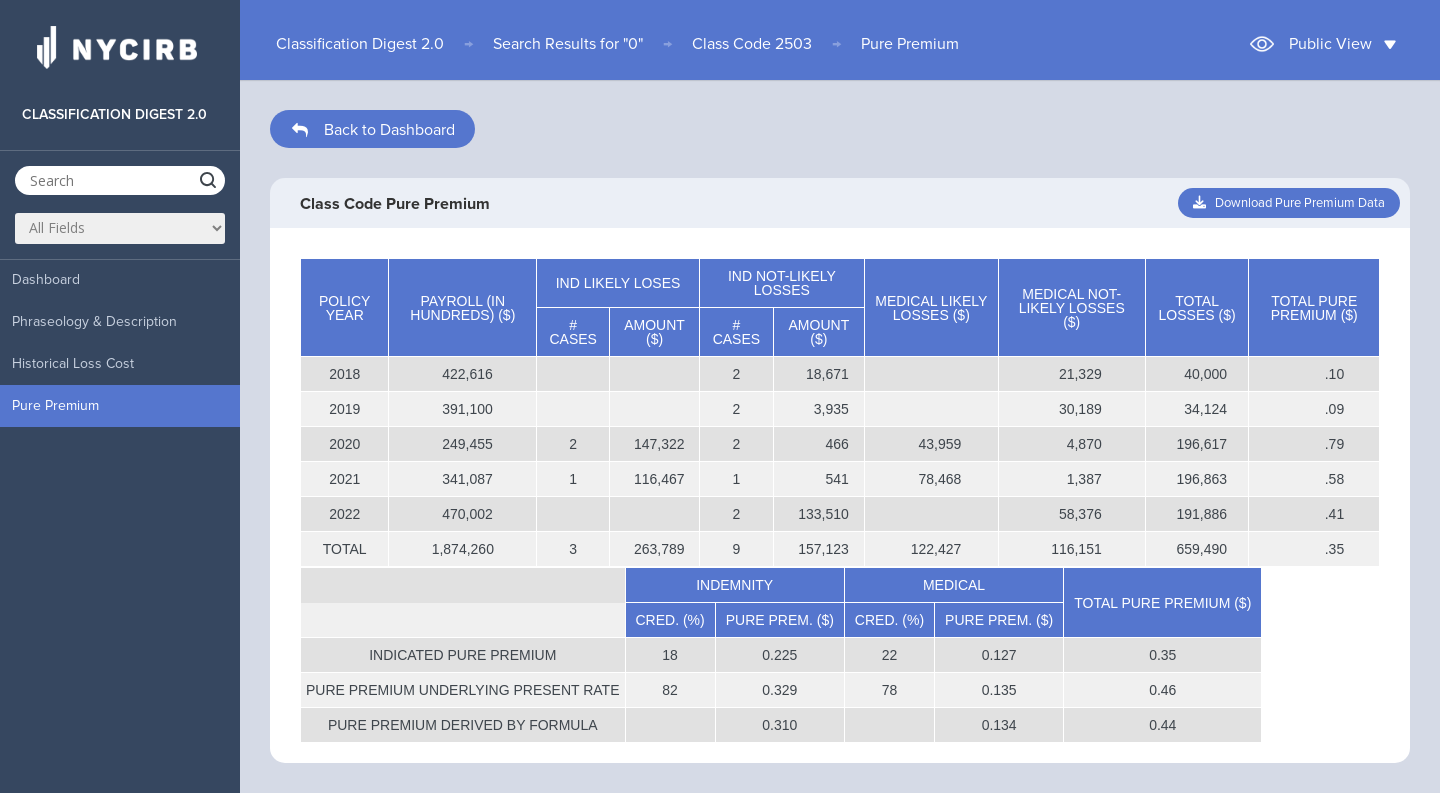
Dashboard (46, 279)
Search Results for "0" (568, 44)
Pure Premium (55, 405)
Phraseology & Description (94, 321)
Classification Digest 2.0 (360, 44)
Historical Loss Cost (73, 363)
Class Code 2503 (752, 44)
